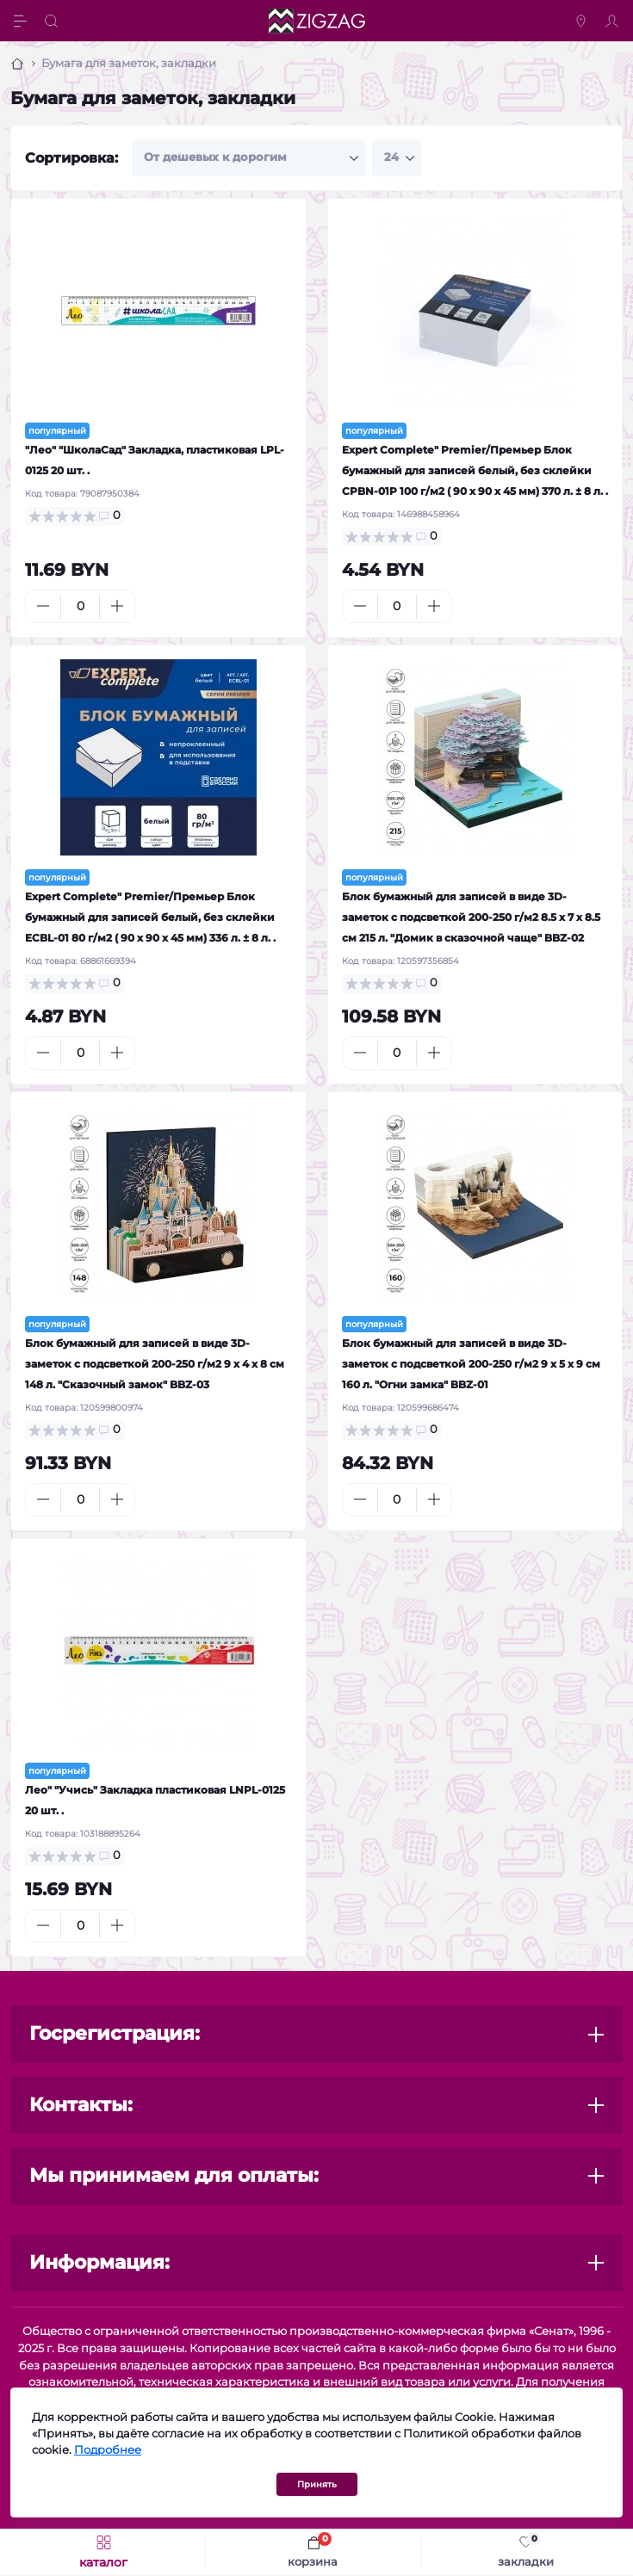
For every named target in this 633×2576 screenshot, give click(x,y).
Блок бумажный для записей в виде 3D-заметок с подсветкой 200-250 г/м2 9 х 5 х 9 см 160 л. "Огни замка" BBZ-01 (471, 1364)
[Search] (53, 20)
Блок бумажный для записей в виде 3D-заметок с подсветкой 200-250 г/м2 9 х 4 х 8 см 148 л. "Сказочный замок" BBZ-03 (154, 1364)
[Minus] (43, 606)
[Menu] (22, 20)
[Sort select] (248, 157)
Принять (317, 2484)
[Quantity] (80, 606)
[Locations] (583, 20)
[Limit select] (396, 157)
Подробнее (107, 2449)
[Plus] (117, 606)
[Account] (614, 20)
